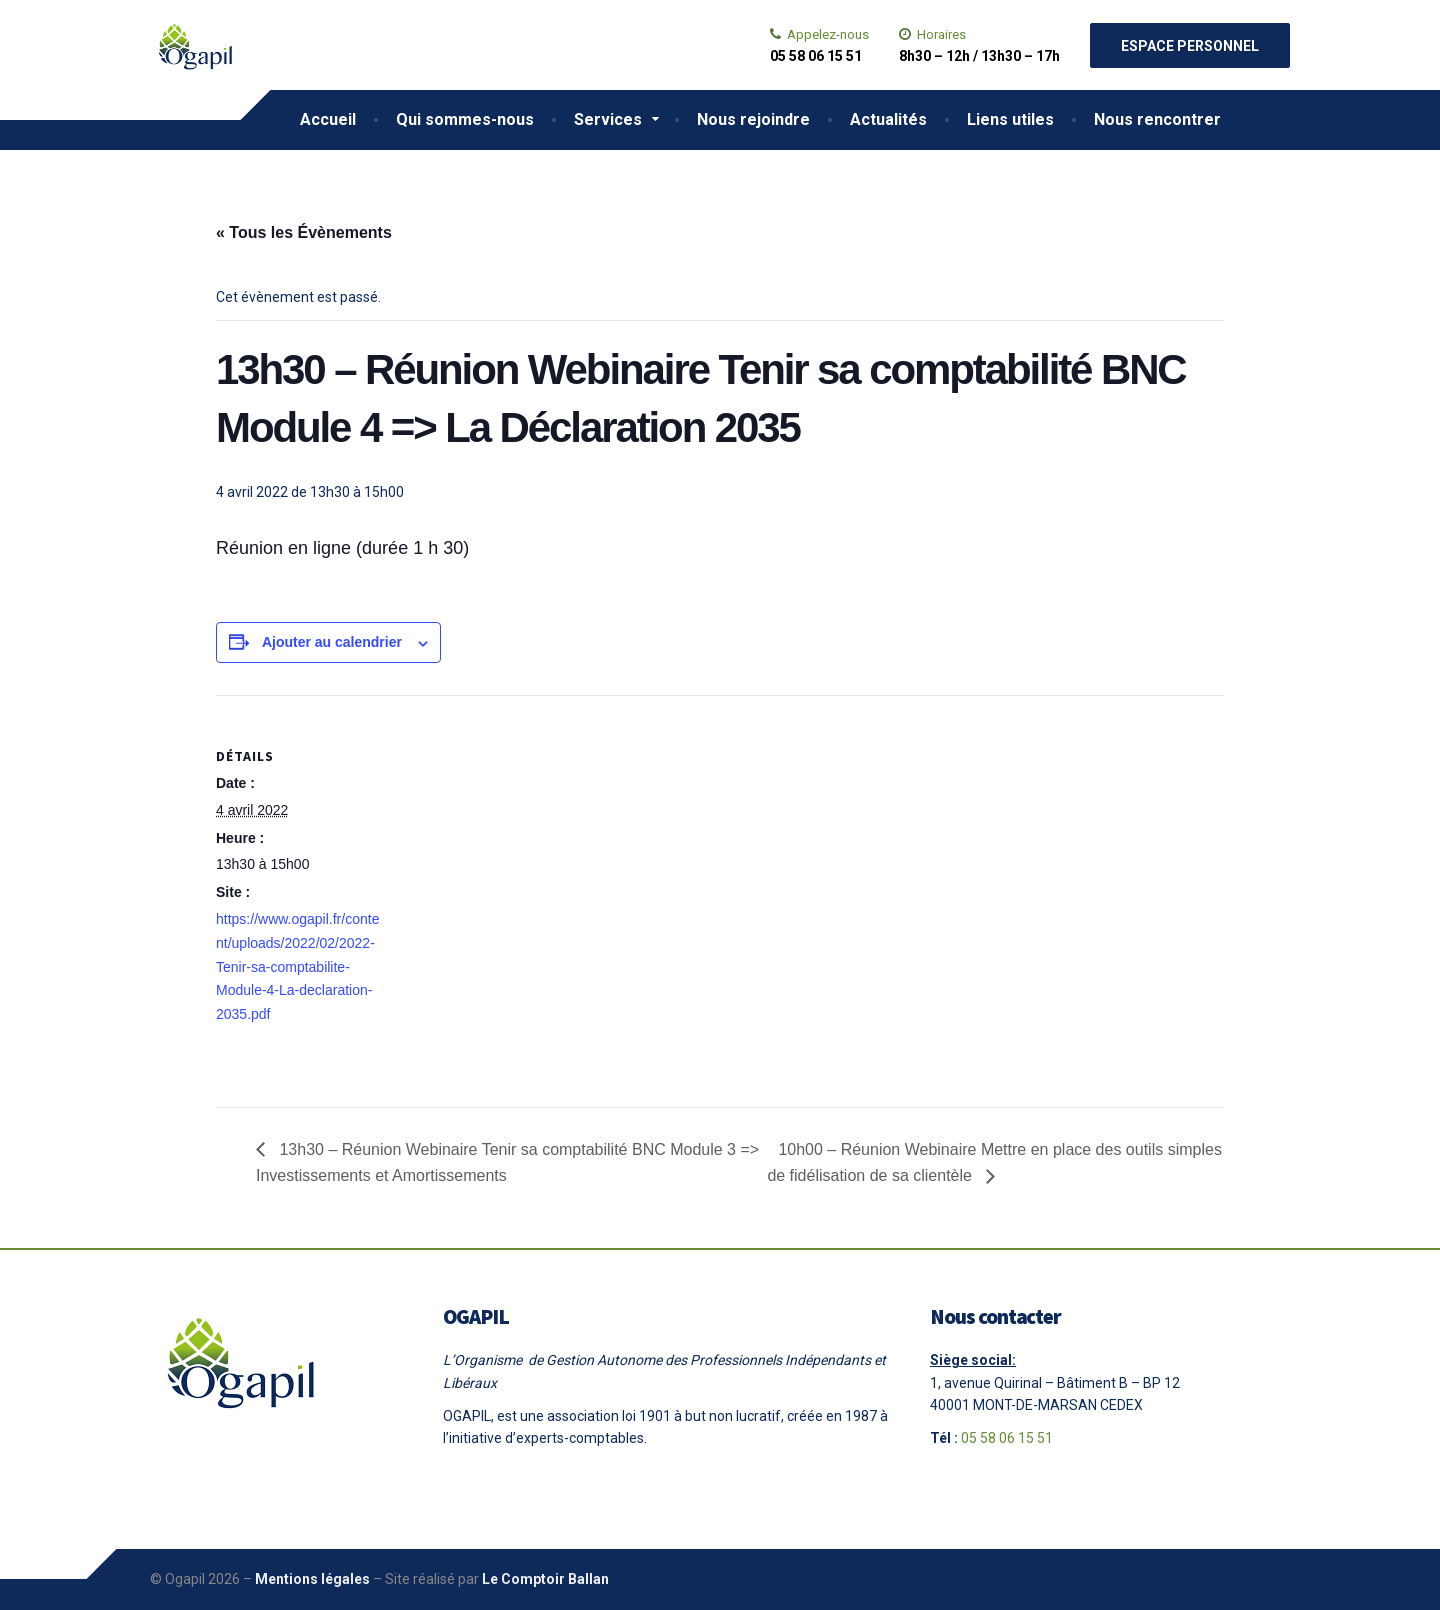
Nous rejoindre (753, 119)
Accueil (328, 119)
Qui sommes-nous (465, 119)
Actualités (888, 119)
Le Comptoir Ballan (545, 1579)
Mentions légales (312, 1579)
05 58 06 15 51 (1007, 1438)
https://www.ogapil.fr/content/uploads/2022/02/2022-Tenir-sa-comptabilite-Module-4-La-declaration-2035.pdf (297, 966)
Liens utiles (1010, 119)
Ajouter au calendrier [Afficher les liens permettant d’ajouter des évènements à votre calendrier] (332, 642)
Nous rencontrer (1157, 119)
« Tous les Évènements (304, 232)
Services (608, 119)
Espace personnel (1190, 46)
